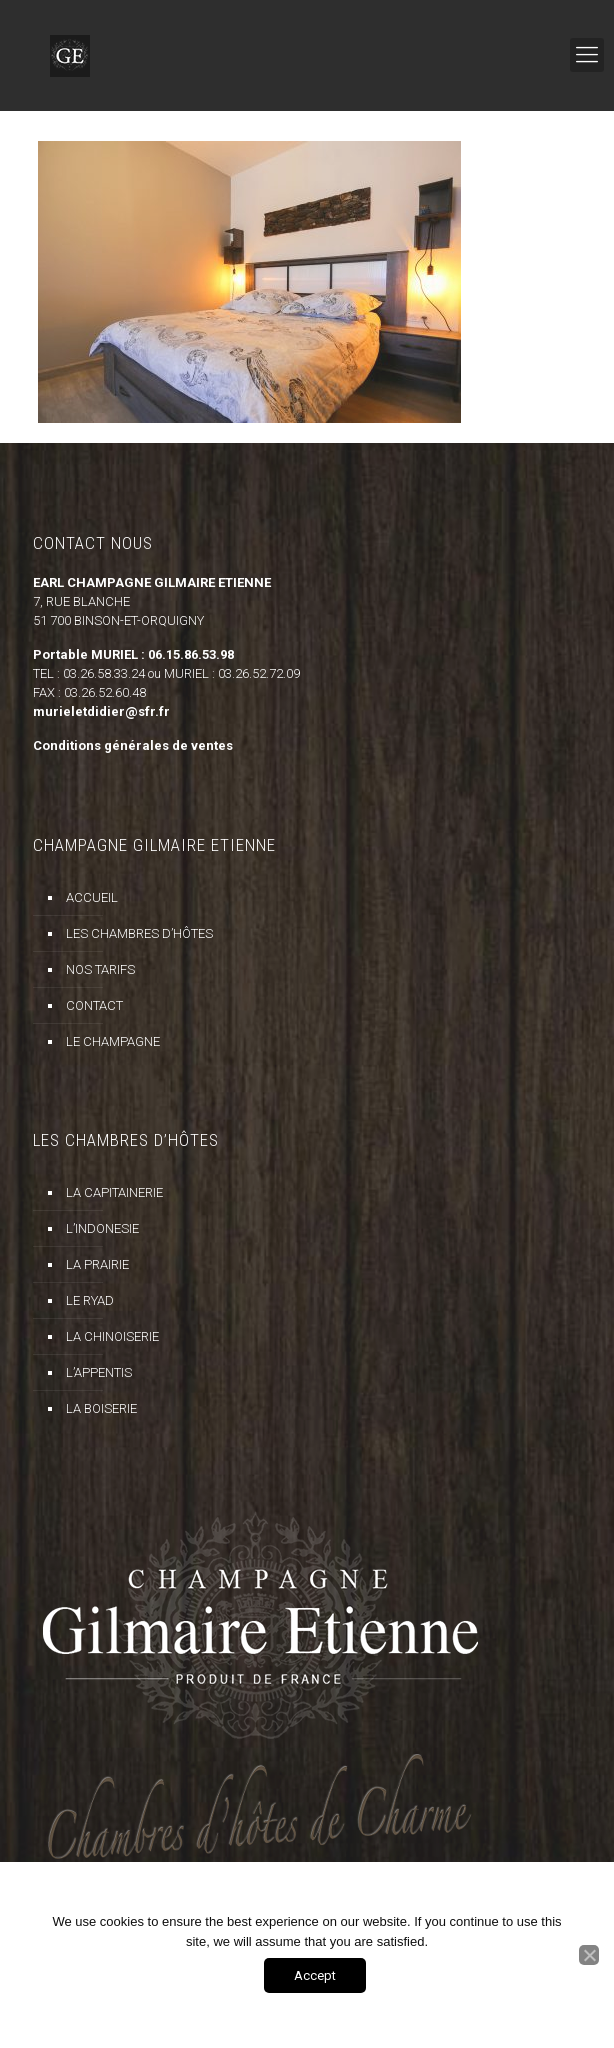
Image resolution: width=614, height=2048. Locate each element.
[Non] (589, 1955)
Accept (315, 1975)
